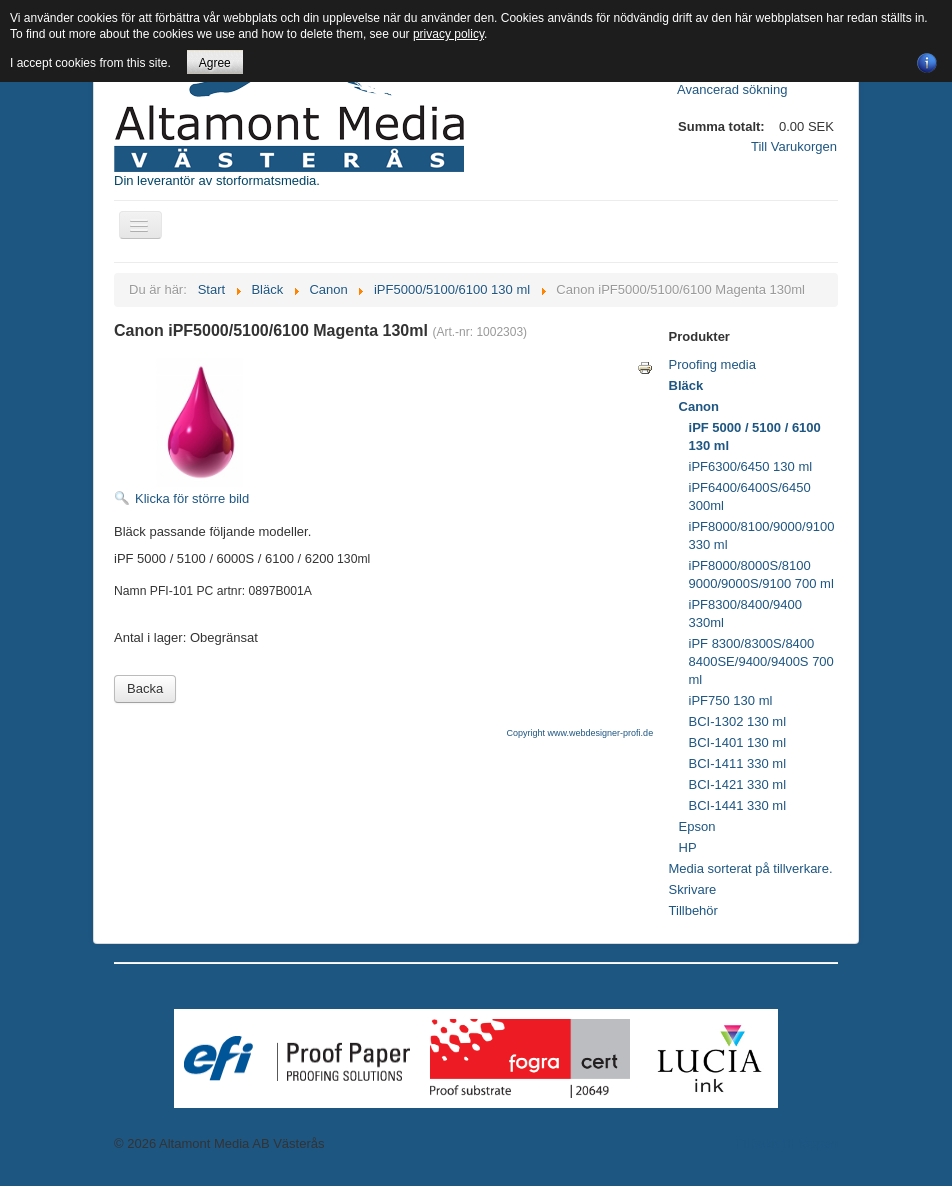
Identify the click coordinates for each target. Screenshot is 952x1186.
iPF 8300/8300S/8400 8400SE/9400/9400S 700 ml (761, 661)
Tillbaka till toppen (786, 1143)
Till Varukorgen (794, 146)
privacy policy (448, 34)
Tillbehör (693, 910)
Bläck (686, 385)
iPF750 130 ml (731, 700)
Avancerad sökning (732, 89)
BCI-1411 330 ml (738, 763)
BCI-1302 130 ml (738, 721)
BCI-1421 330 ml (738, 784)
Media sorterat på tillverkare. (751, 868)
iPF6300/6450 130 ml (751, 466)
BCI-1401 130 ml (738, 742)
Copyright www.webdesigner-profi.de (580, 733)
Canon (699, 406)
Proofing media (712, 364)
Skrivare (693, 889)
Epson (697, 826)
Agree (215, 63)
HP (688, 847)
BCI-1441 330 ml (738, 805)
